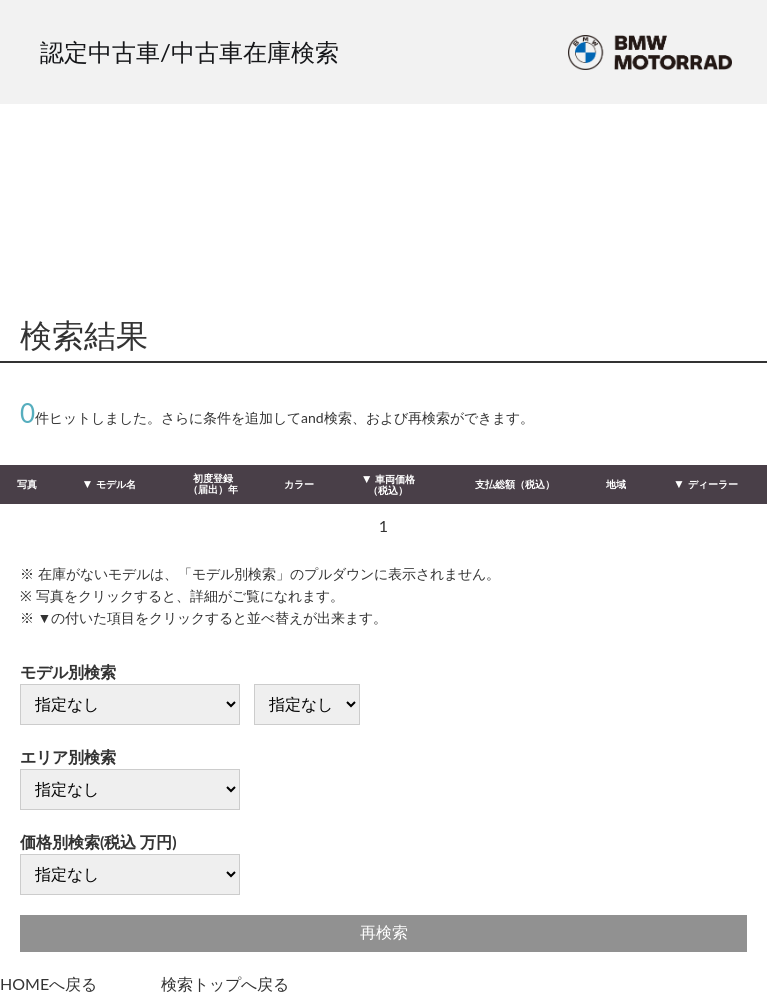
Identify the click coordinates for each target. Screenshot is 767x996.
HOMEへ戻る (48, 983)
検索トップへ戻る (225, 983)
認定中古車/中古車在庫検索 (189, 51)
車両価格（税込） (391, 484)
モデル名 (116, 484)
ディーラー (713, 484)
